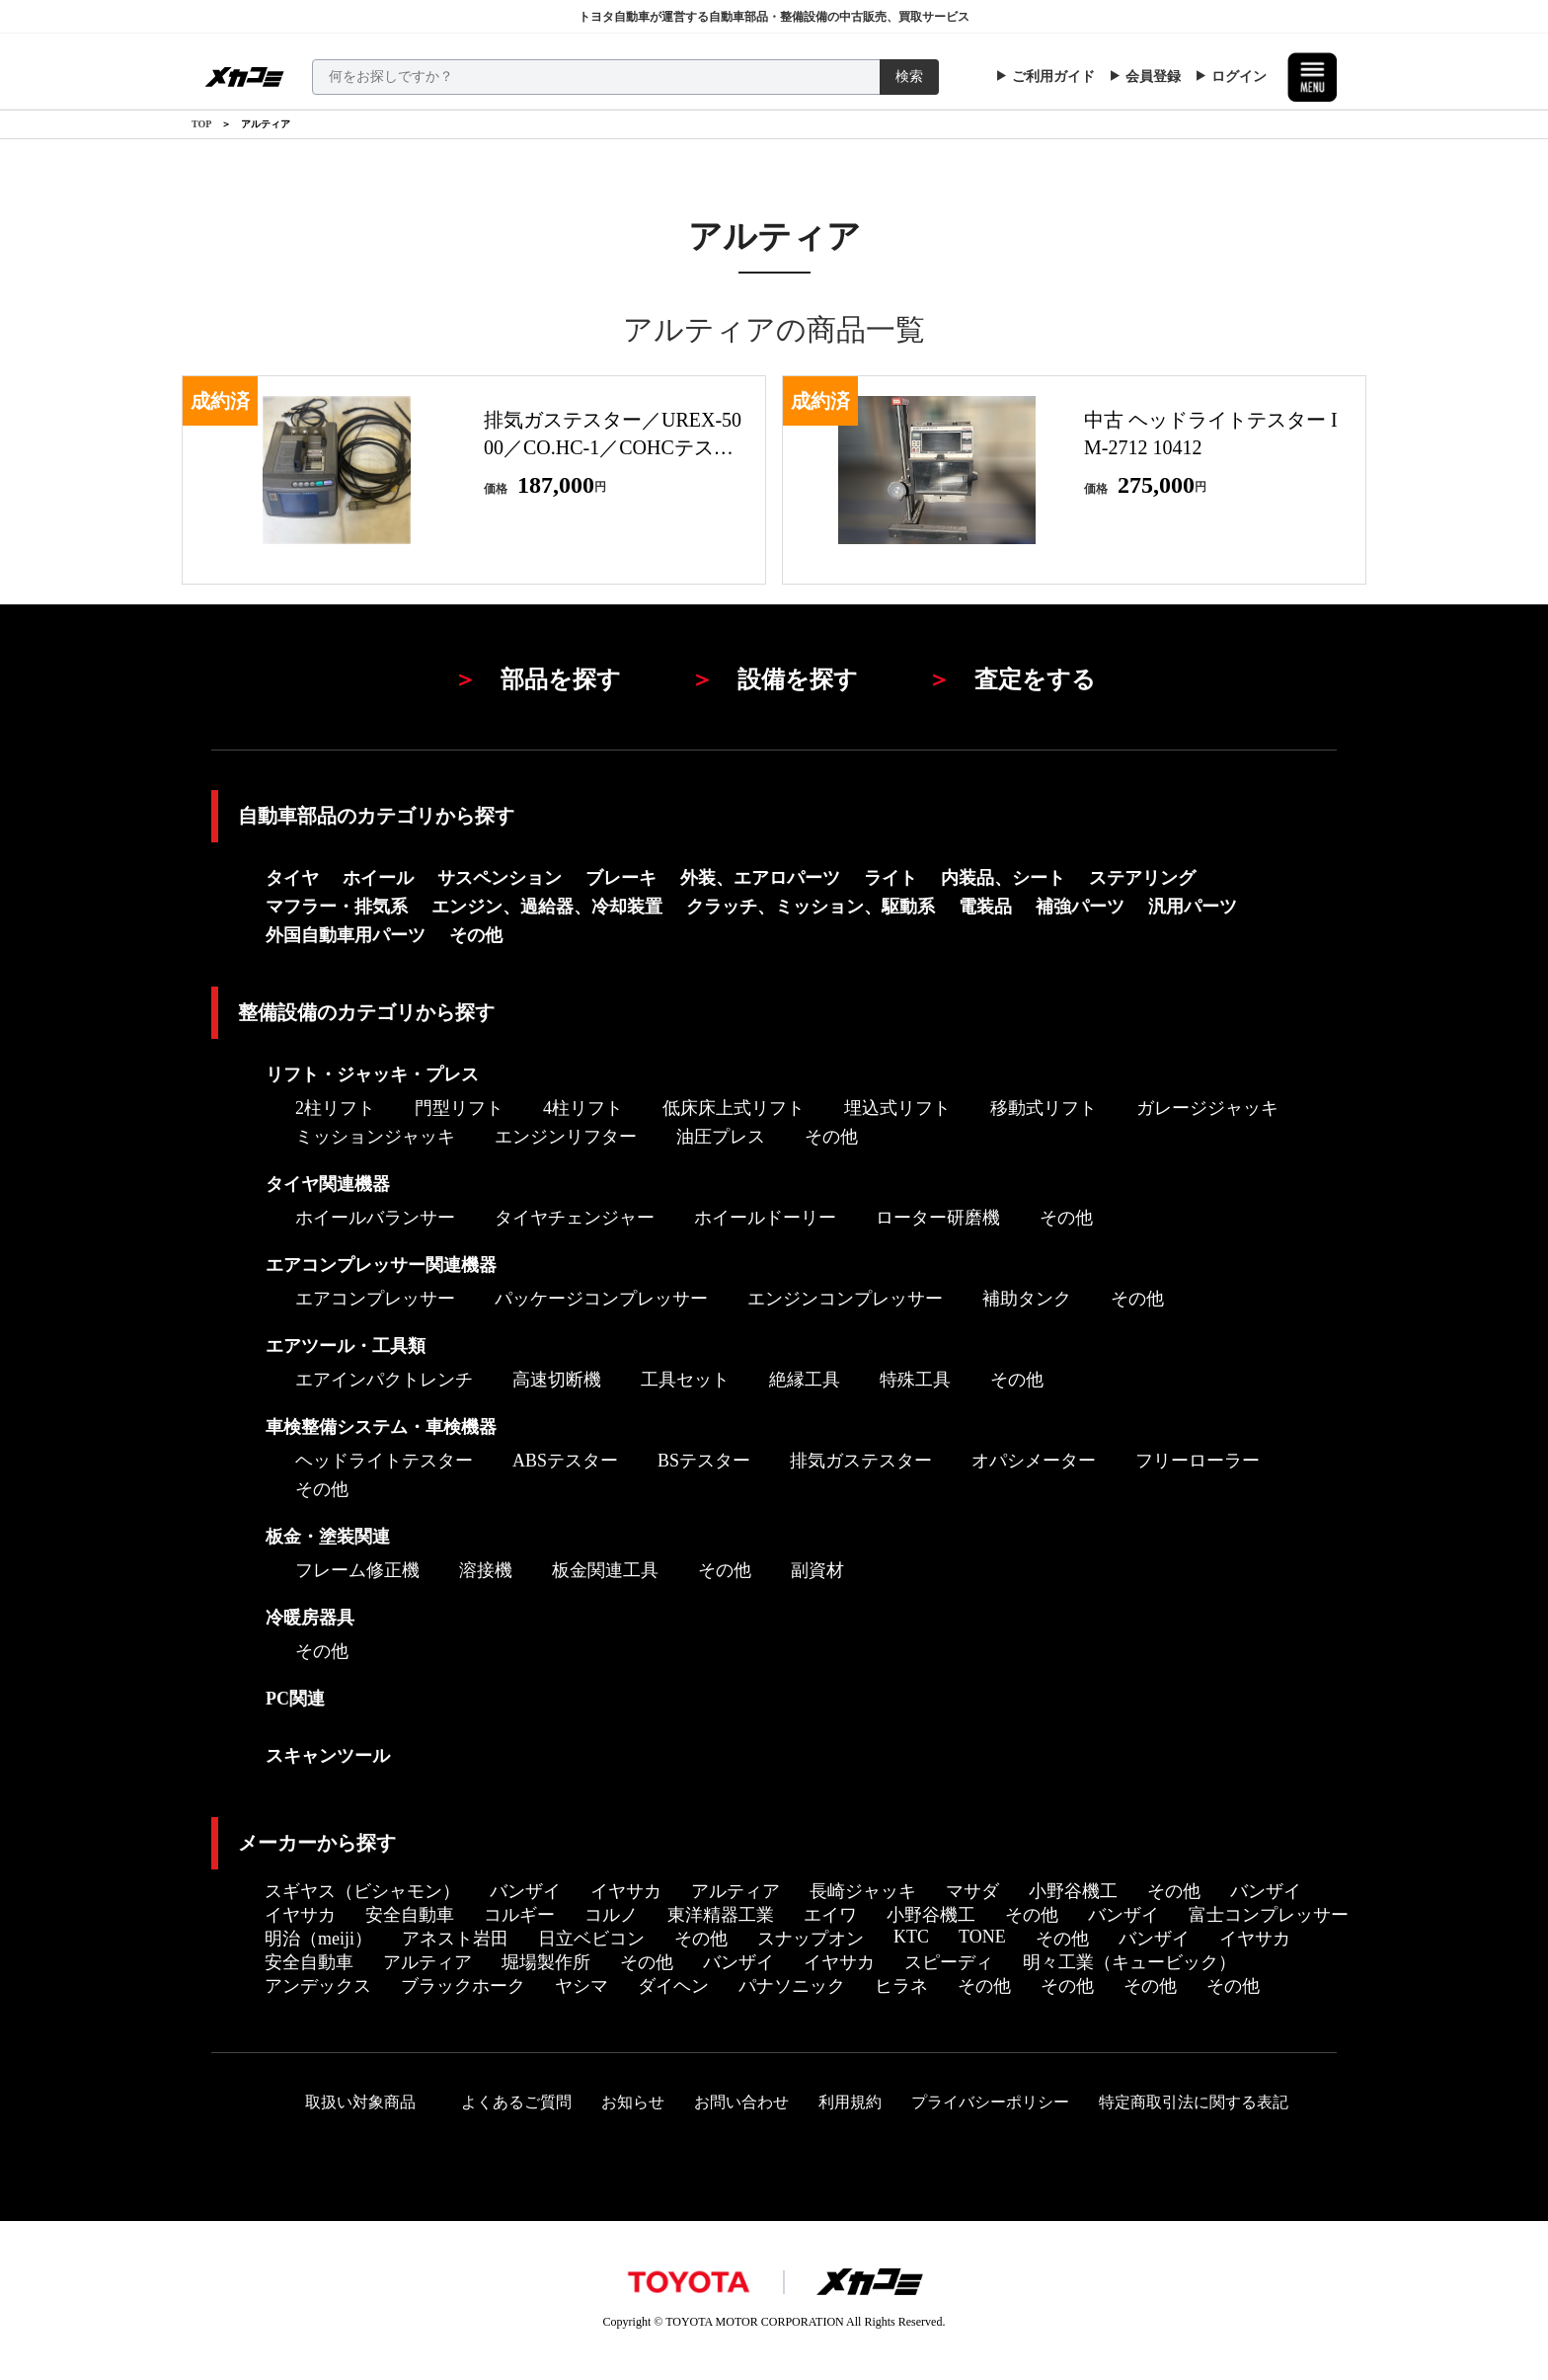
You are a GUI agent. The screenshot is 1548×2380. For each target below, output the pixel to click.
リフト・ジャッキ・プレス (372, 1074)
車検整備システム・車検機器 (381, 1427)
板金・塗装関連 (328, 1537)
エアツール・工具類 (346, 1346)
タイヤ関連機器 (328, 1184)
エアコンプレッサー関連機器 (381, 1265)
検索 (909, 76)
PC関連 (295, 1698)
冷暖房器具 (310, 1617)
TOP (201, 124)
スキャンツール (328, 1756)
